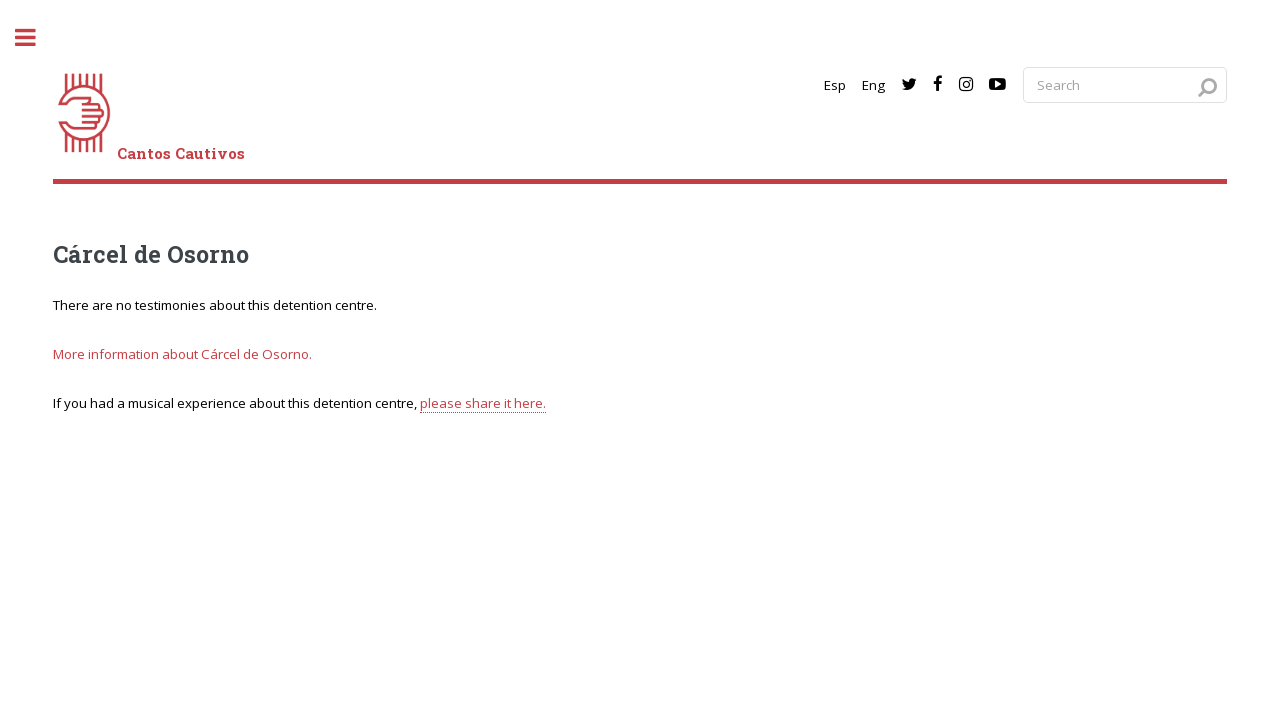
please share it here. (483, 403)
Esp (835, 85)
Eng (873, 85)
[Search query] (1125, 85)
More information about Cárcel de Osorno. (182, 354)
